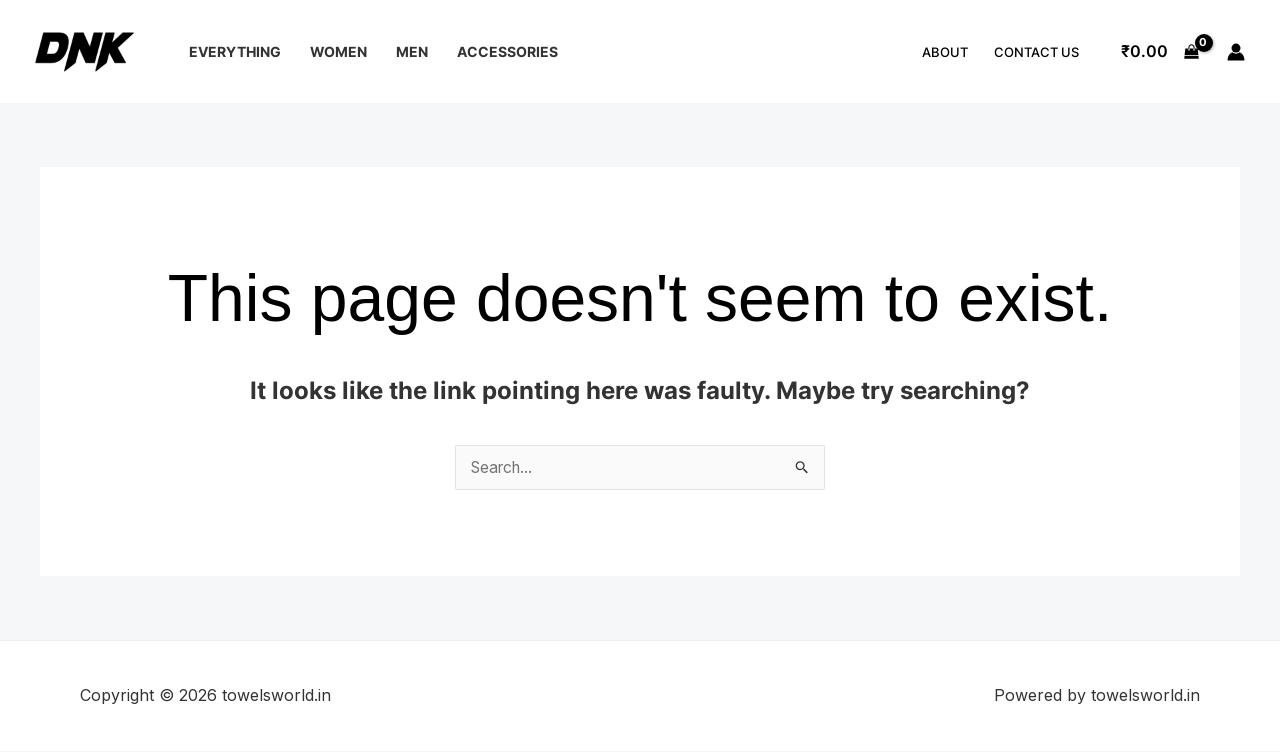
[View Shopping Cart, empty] (1159, 52)
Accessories (507, 51)
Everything (235, 51)
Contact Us (1036, 52)
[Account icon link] (1236, 52)
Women (338, 51)
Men (412, 51)
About (945, 52)
